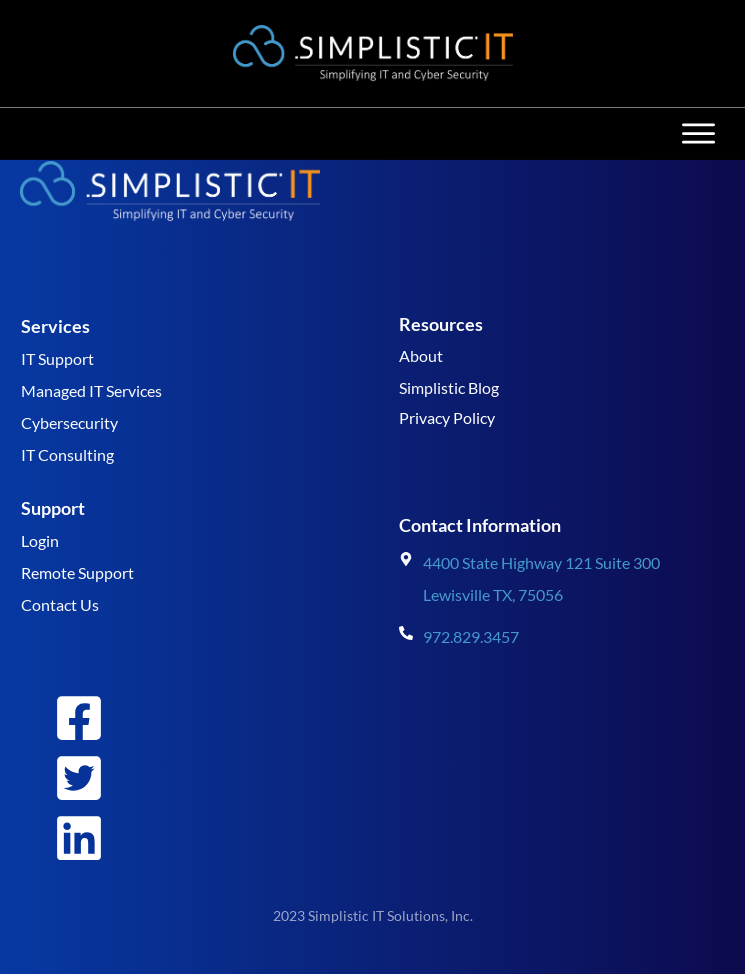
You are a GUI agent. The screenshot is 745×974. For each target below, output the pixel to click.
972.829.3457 (471, 636)
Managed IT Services (91, 390)
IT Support (57, 358)
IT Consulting (67, 454)
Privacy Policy (447, 417)
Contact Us (60, 604)
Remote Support (77, 572)
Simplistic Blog (449, 387)
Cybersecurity (69, 422)
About (421, 355)
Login (40, 540)
